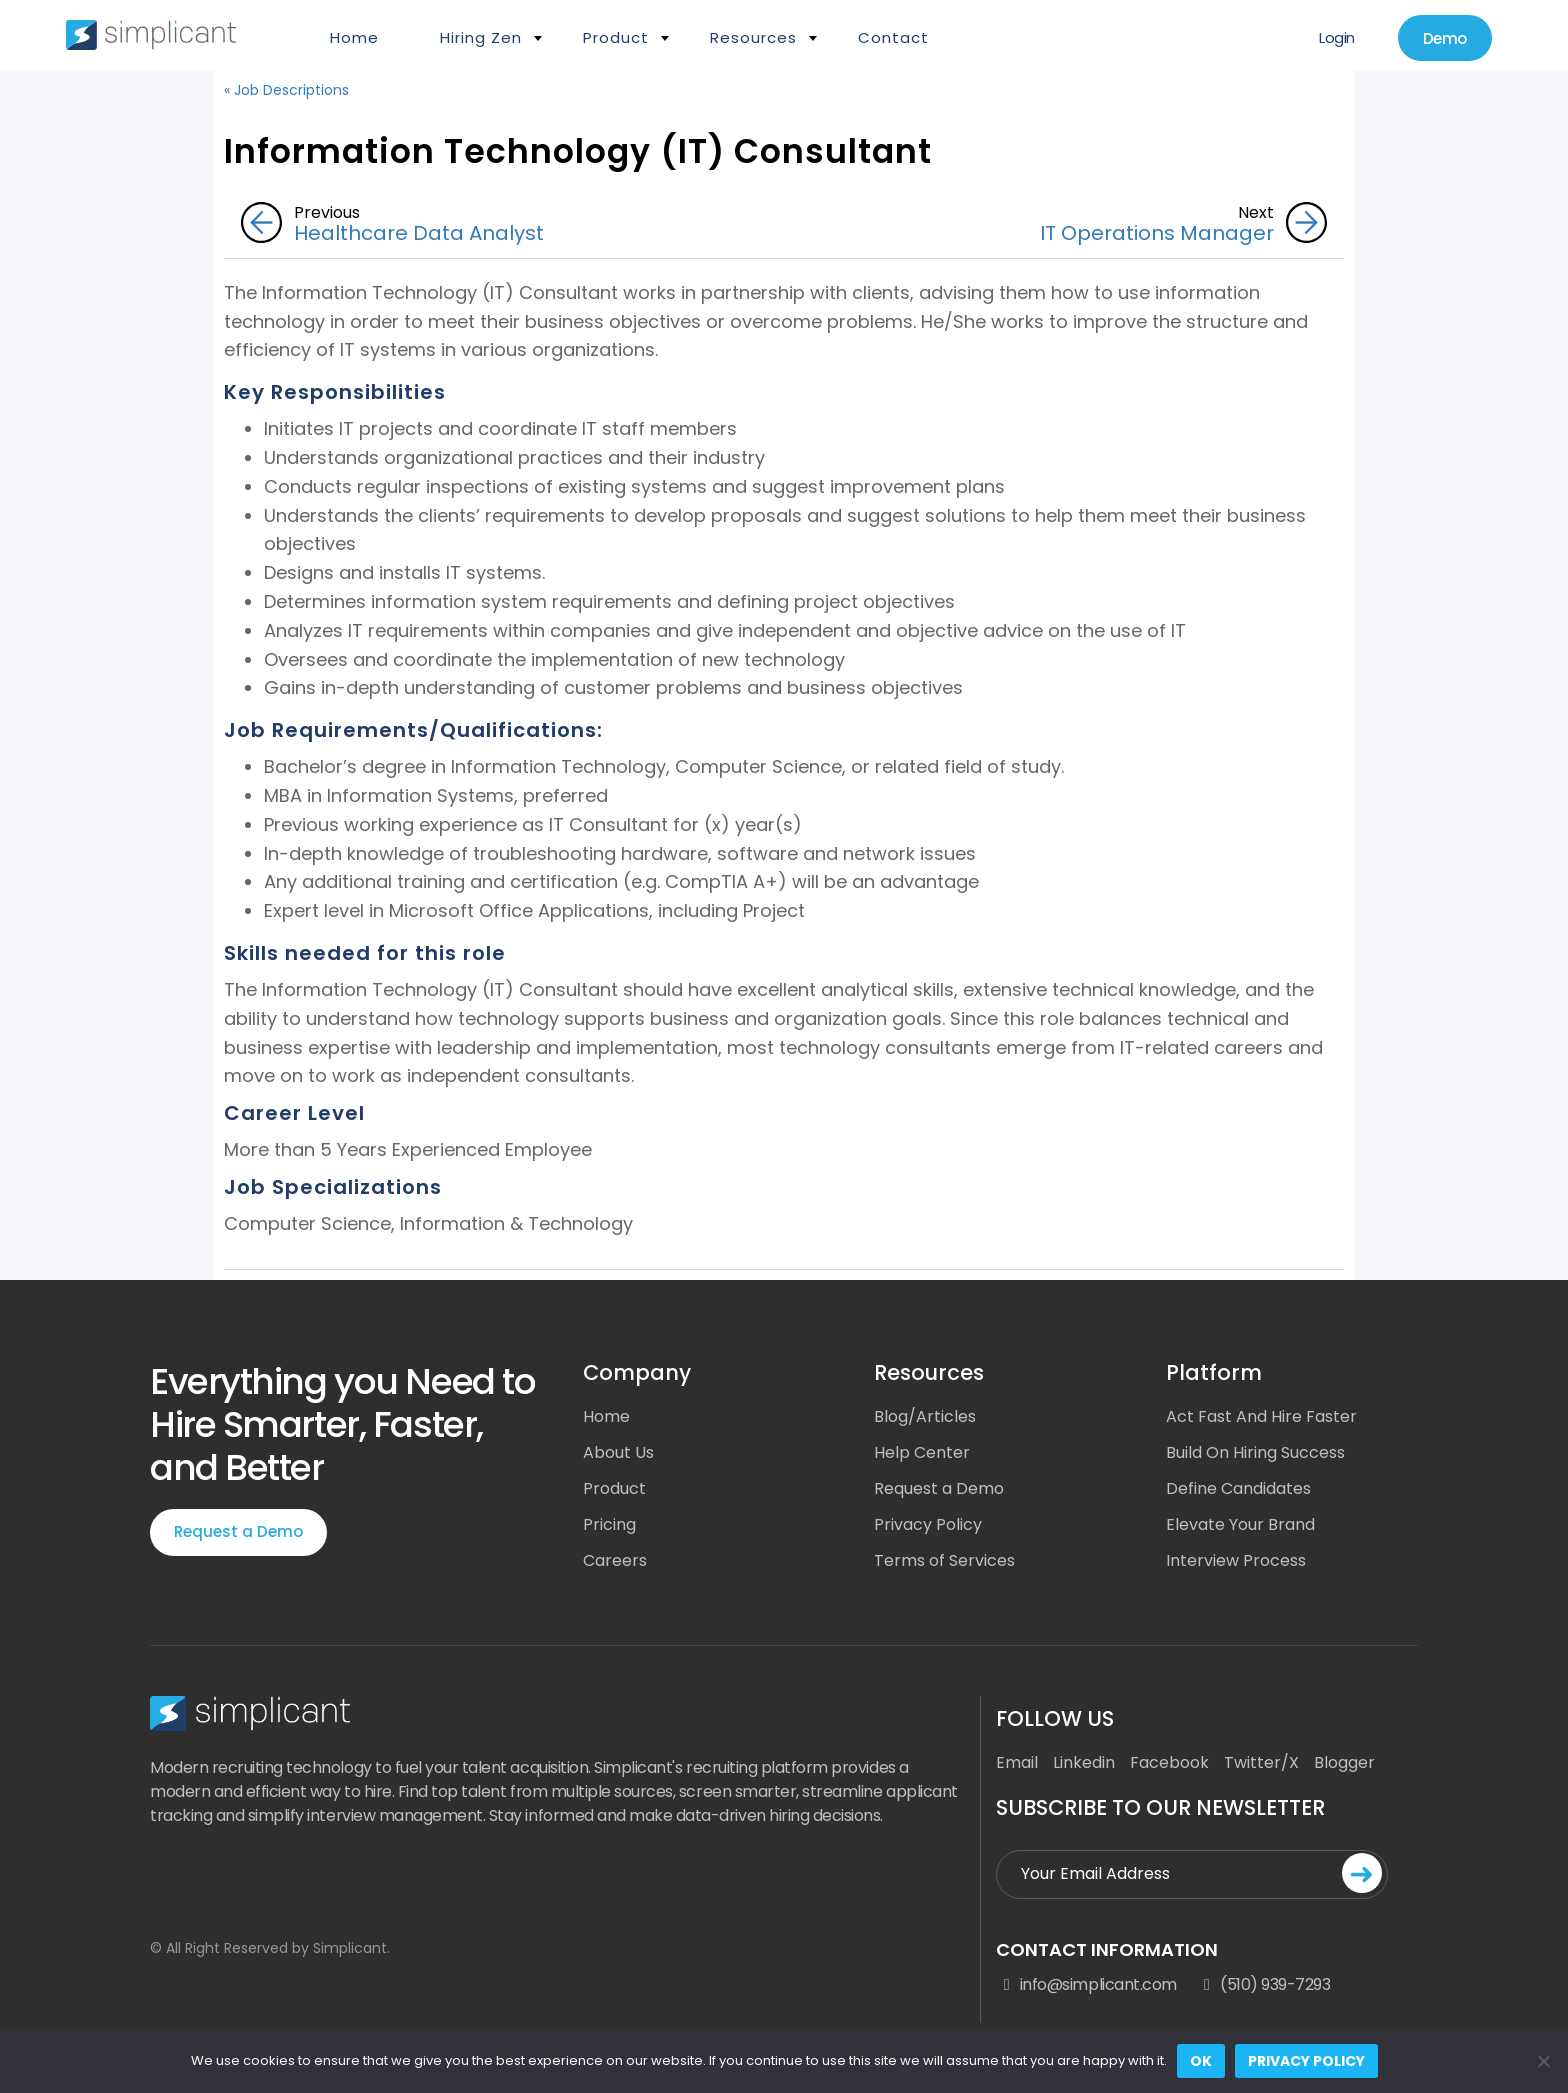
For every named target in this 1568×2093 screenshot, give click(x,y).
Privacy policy (1306, 2061)
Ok (1201, 2061)
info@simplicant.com (1086, 1985)
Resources (753, 37)
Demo (1445, 38)
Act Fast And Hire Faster (1261, 1416)
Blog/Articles (925, 1416)
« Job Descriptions (286, 90)
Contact (893, 37)
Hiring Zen (481, 37)
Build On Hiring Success (1255, 1452)
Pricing (609, 1524)
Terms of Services (944, 1560)
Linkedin (1084, 1762)
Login (1337, 37)
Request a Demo (238, 1531)
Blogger (1344, 1762)
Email (1017, 1762)
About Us (618, 1452)
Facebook (1169, 1762)
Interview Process (1236, 1560)
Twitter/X (1261, 1762)
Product (616, 37)
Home (354, 37)
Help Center (922, 1452)
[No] (1543, 2061)
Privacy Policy (928, 1524)
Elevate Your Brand (1240, 1524)
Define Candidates (1238, 1488)
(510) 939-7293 (1264, 1985)
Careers (615, 1560)
